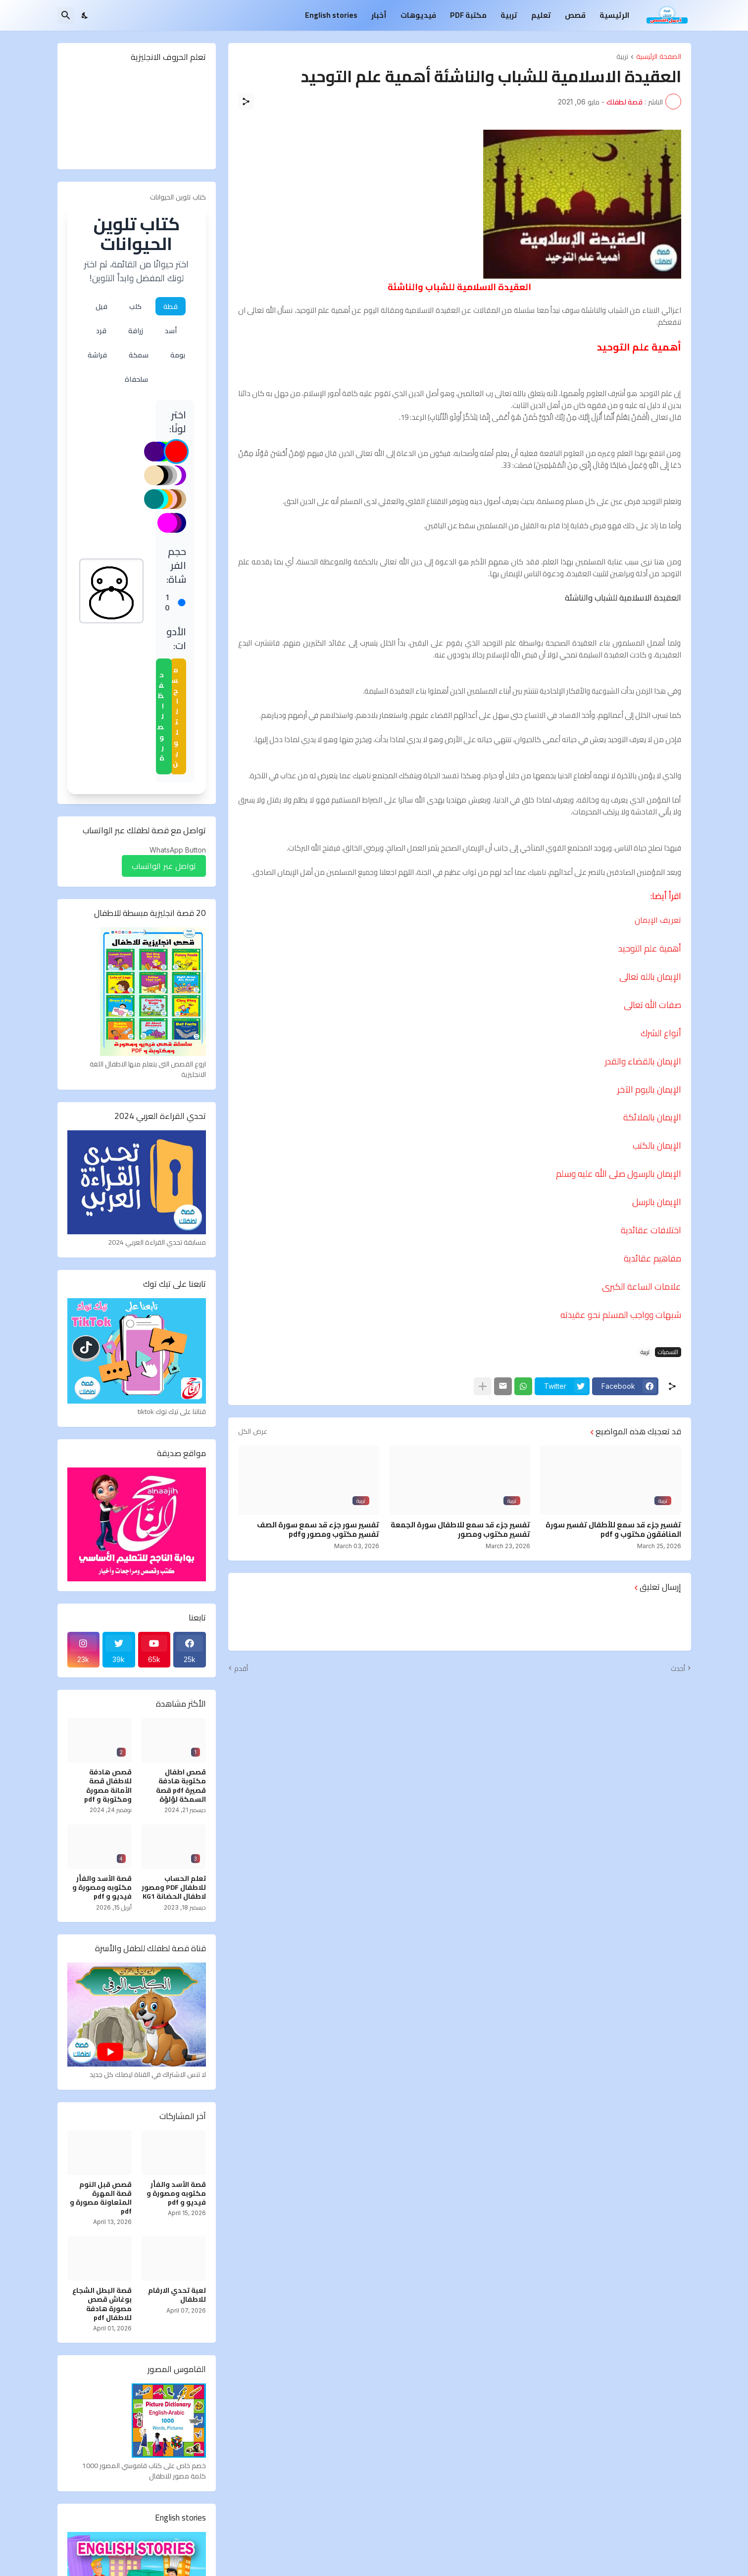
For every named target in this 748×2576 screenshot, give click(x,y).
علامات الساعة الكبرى (641, 1286)
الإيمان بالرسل (656, 1202)
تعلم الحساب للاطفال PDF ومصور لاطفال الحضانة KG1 (174, 1887)
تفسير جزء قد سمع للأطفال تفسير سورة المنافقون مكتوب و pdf (613, 1529)
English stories (331, 15)
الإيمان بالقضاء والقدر (643, 1061)
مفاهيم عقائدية (652, 1258)
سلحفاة (136, 379)
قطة (170, 306)
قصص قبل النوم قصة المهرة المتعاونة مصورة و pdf (101, 2198)
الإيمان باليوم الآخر (649, 1089)
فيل (101, 306)
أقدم (241, 1668)
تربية (508, 15)
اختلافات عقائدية (651, 1230)
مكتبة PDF (468, 15)
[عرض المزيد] (483, 1386)
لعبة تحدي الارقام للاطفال (177, 2295)
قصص (575, 15)
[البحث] (65, 15)
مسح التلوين (174, 716)
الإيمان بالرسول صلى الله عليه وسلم (618, 1173)
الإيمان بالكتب (657, 1145)
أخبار (379, 15)
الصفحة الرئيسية (658, 56)
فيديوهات (418, 15)
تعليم (541, 15)
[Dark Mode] (85, 15)
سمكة (139, 355)
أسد (171, 330)
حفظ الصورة (160, 716)
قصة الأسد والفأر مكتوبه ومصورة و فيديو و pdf (102, 1887)
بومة (177, 355)
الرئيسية (614, 15)
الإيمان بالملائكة (652, 1117)
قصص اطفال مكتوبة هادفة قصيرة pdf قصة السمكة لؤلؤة (181, 1786)
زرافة (135, 330)
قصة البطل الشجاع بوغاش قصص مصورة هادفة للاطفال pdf (102, 2304)
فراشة (97, 355)
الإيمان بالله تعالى (650, 976)
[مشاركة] (246, 101)
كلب (135, 306)
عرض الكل (252, 1431)
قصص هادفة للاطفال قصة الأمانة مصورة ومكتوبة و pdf (108, 1786)
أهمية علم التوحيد (649, 948)
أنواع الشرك (661, 1033)
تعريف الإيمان (658, 919)
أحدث (678, 1668)
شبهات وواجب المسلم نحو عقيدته (620, 1315)
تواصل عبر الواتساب (164, 866)
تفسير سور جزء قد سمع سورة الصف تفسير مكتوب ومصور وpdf (318, 1529)
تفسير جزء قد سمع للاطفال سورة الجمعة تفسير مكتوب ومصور (460, 1529)
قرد (101, 330)
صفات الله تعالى (652, 1005)
